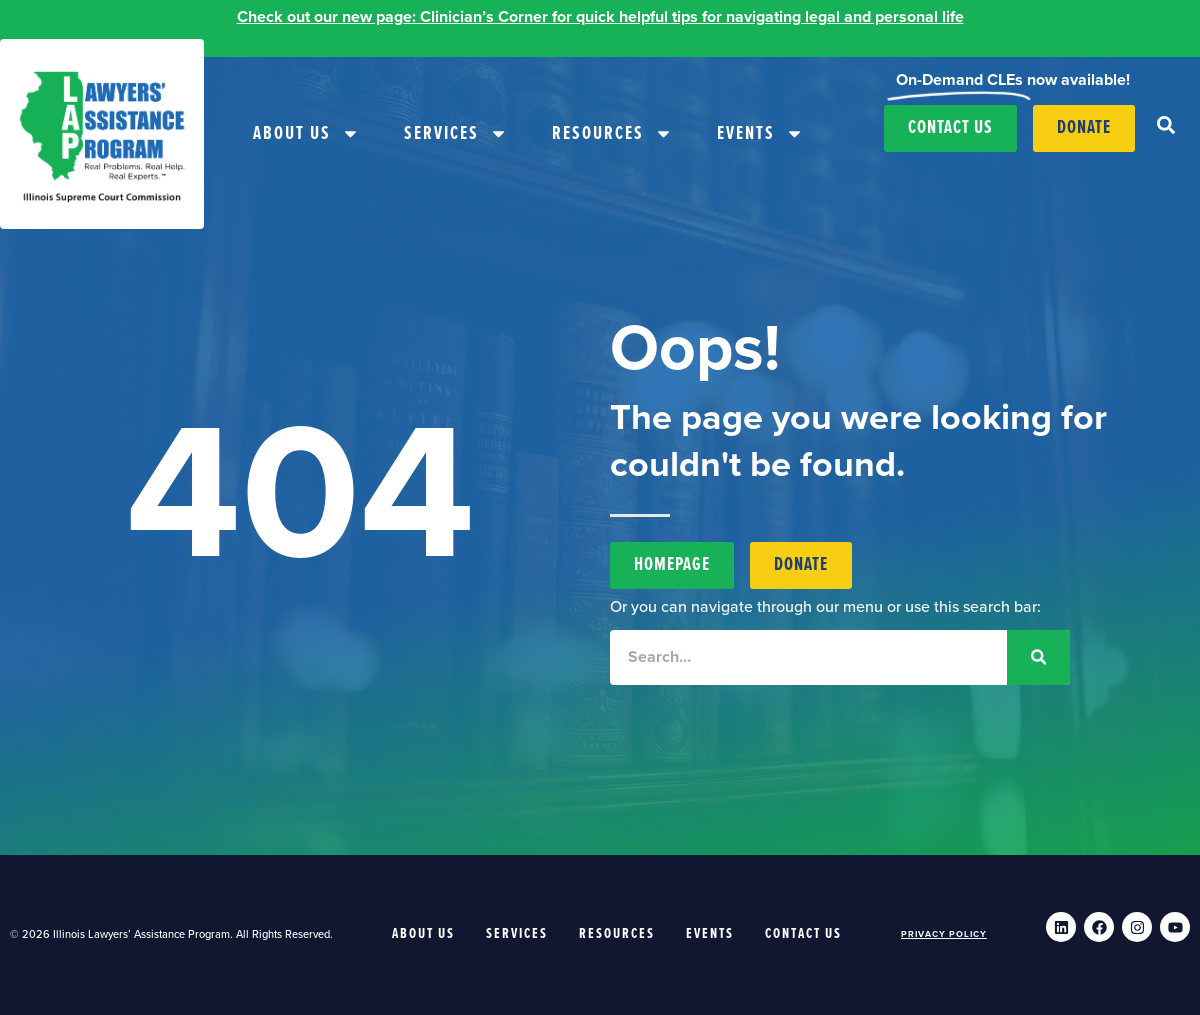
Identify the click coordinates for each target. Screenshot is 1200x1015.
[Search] (1038, 657)
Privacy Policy (944, 934)
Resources (612, 133)
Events (760, 133)
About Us (306, 133)
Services (456, 133)
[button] (1166, 125)
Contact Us (803, 934)
